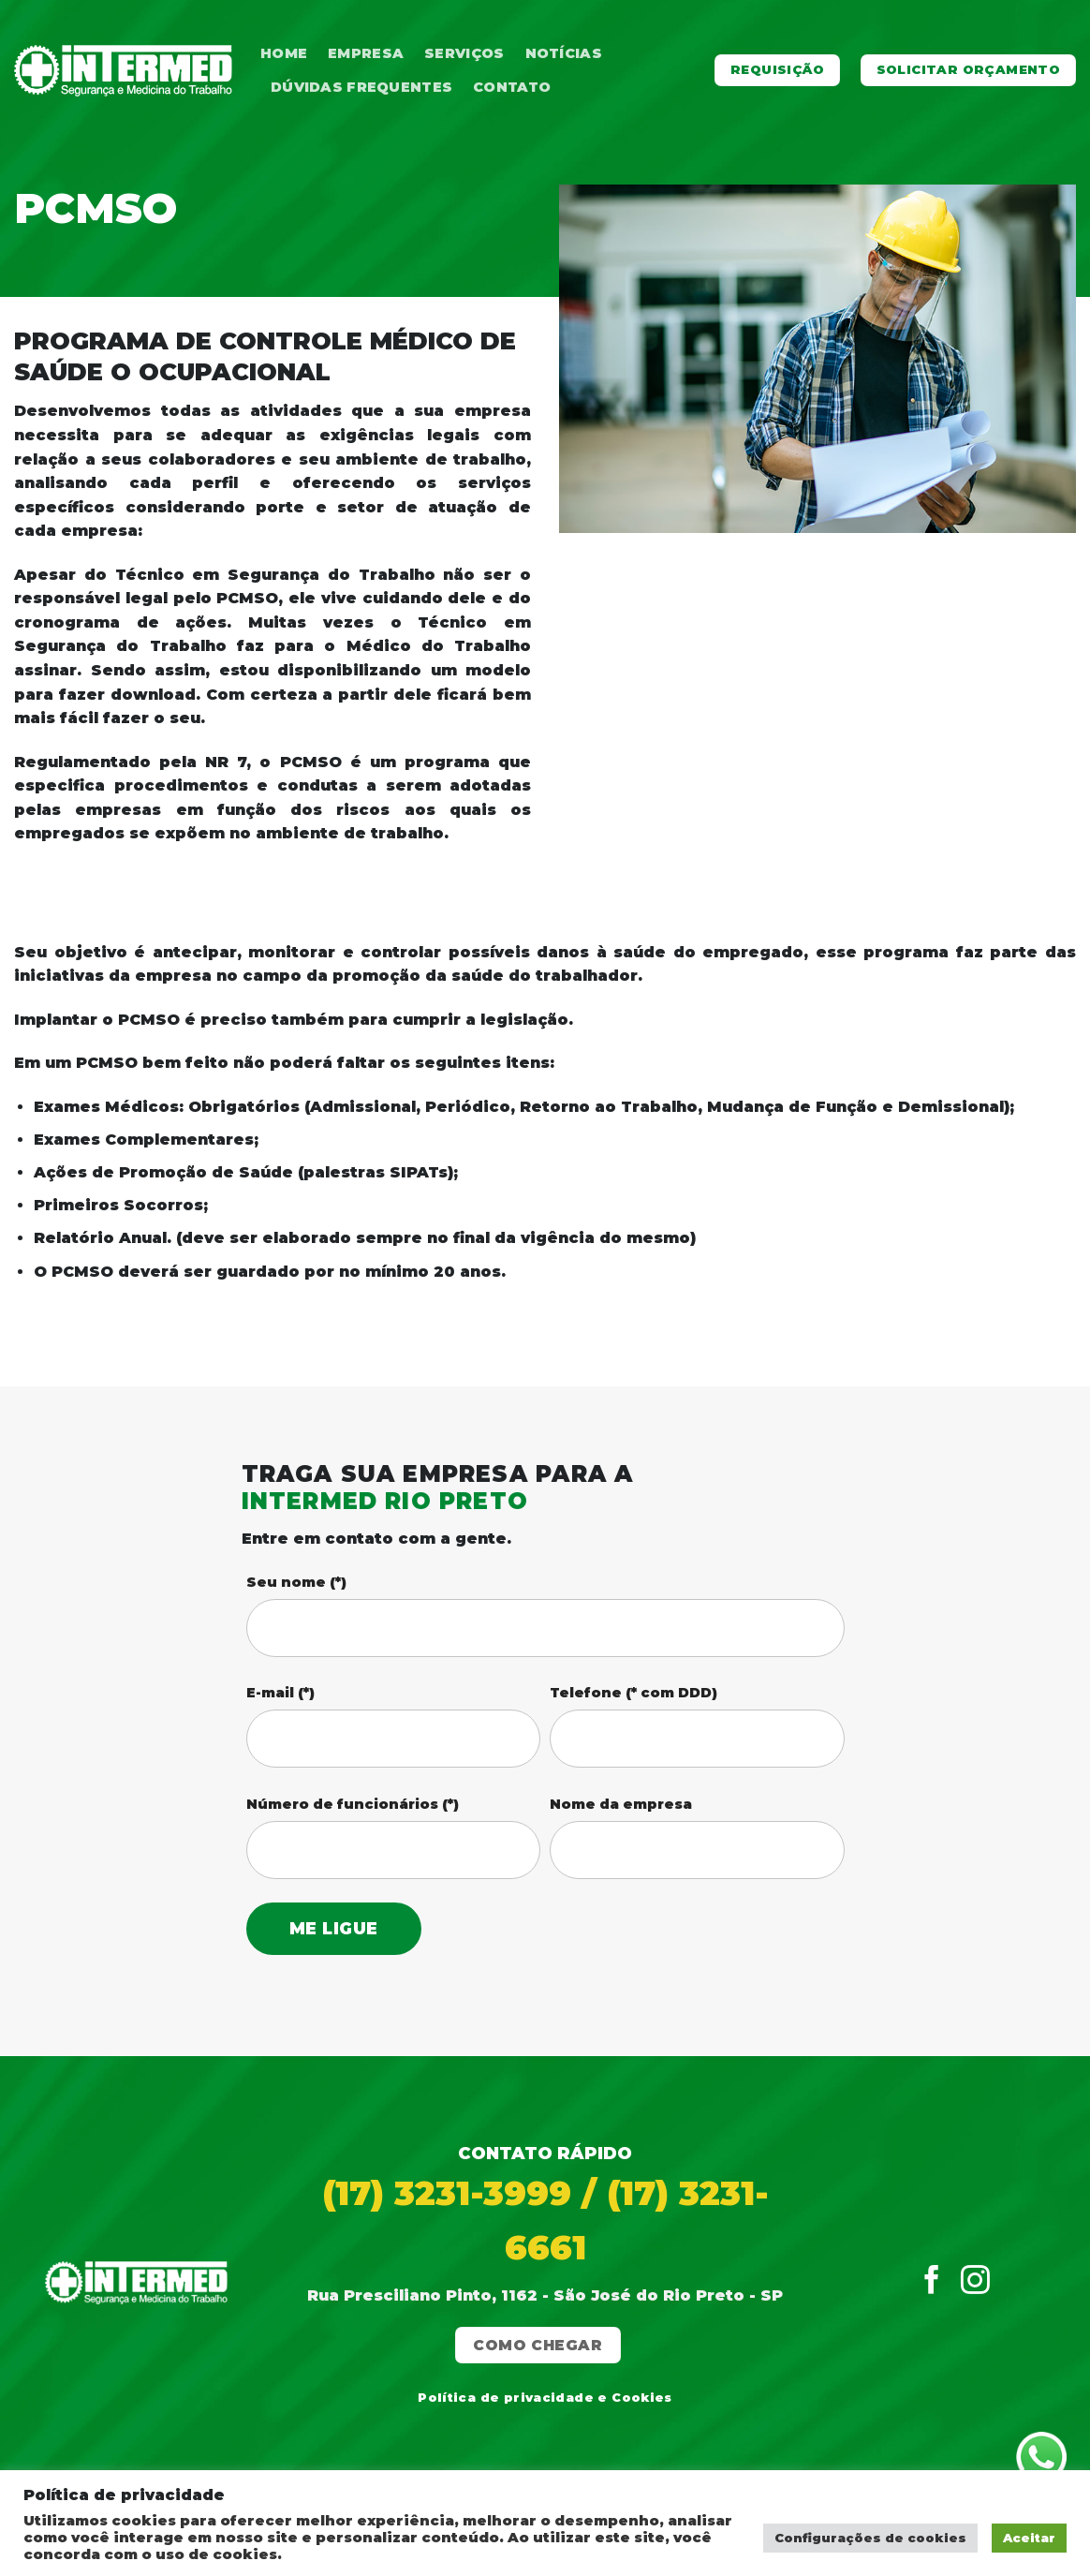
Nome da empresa (621, 1804)
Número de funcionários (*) (352, 1804)
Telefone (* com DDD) (633, 1692)
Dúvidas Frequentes (361, 87)
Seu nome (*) (296, 1582)
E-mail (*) (280, 1692)
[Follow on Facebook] (932, 2282)
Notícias (563, 53)
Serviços (464, 53)
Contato (512, 87)
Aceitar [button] (1029, 2537)
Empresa (366, 53)
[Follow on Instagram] (975, 2282)
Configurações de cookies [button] (870, 2537)
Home (283, 53)
